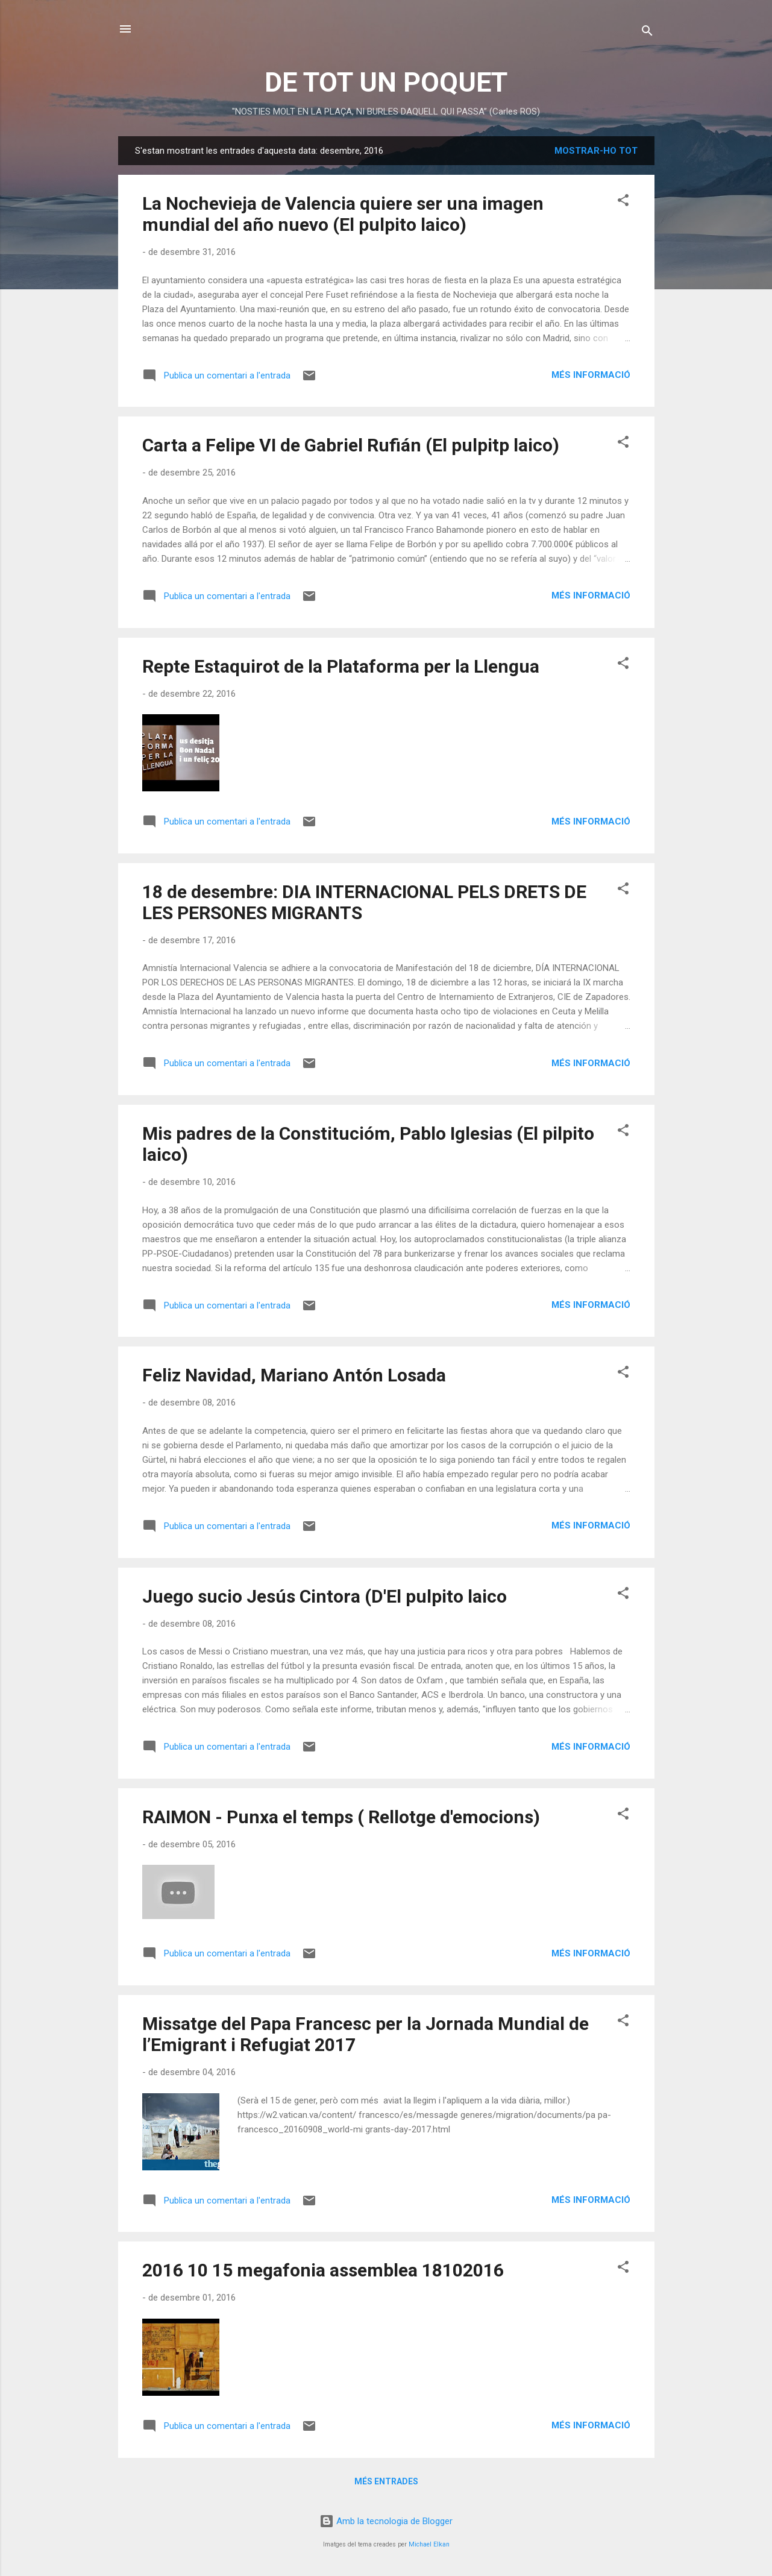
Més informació (590, 374)
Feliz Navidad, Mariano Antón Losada (294, 1375)
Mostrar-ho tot (596, 150)
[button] (623, 202)
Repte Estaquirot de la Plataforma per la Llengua (340, 666)
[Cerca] (647, 32)
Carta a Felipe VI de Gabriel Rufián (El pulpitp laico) (350, 445)
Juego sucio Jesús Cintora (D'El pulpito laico (324, 1596)
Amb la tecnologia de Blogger (386, 2521)
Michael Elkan (429, 2544)
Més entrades (386, 2481)
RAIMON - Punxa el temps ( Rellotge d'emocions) (341, 1816)
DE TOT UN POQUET (386, 82)
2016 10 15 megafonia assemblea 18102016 (323, 2270)
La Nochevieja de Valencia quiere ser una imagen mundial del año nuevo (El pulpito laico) (343, 214)
